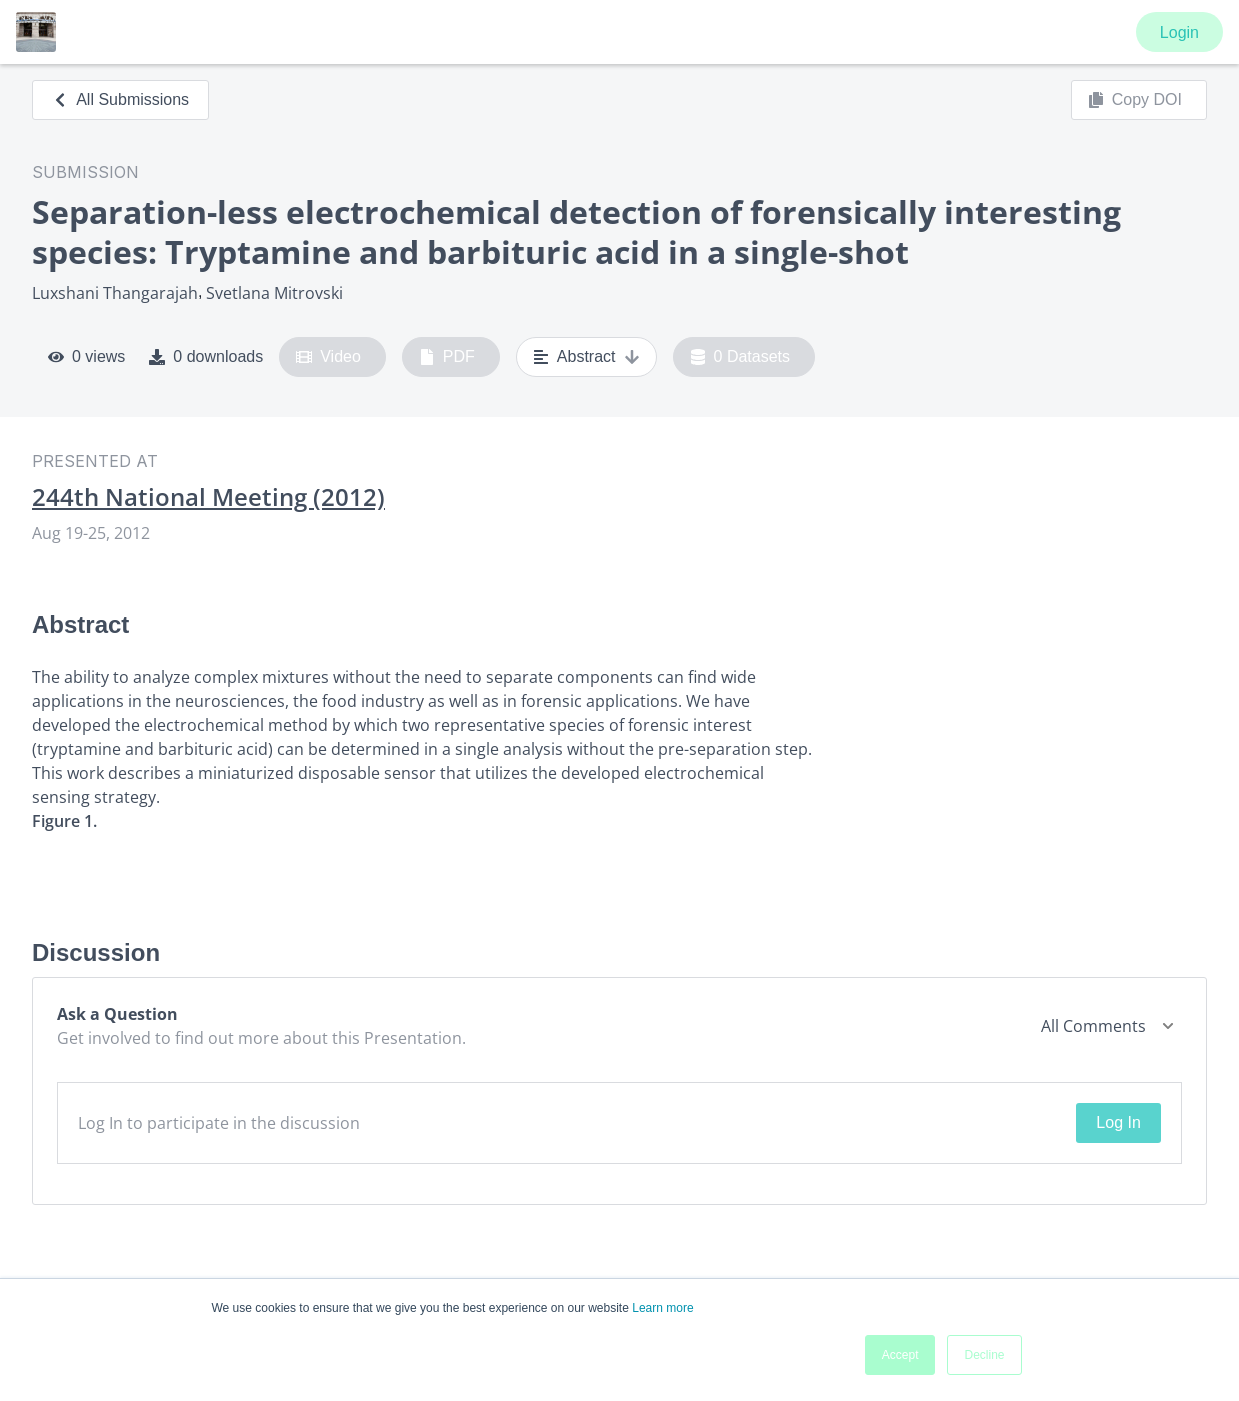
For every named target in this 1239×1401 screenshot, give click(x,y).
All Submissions (120, 99)
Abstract (586, 357)
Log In (1118, 1122)
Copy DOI (1135, 100)
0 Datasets (740, 357)
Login (1179, 32)
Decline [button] (984, 1355)
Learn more (662, 1308)
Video (328, 357)
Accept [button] (900, 1355)
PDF (447, 357)
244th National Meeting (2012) (208, 497)
